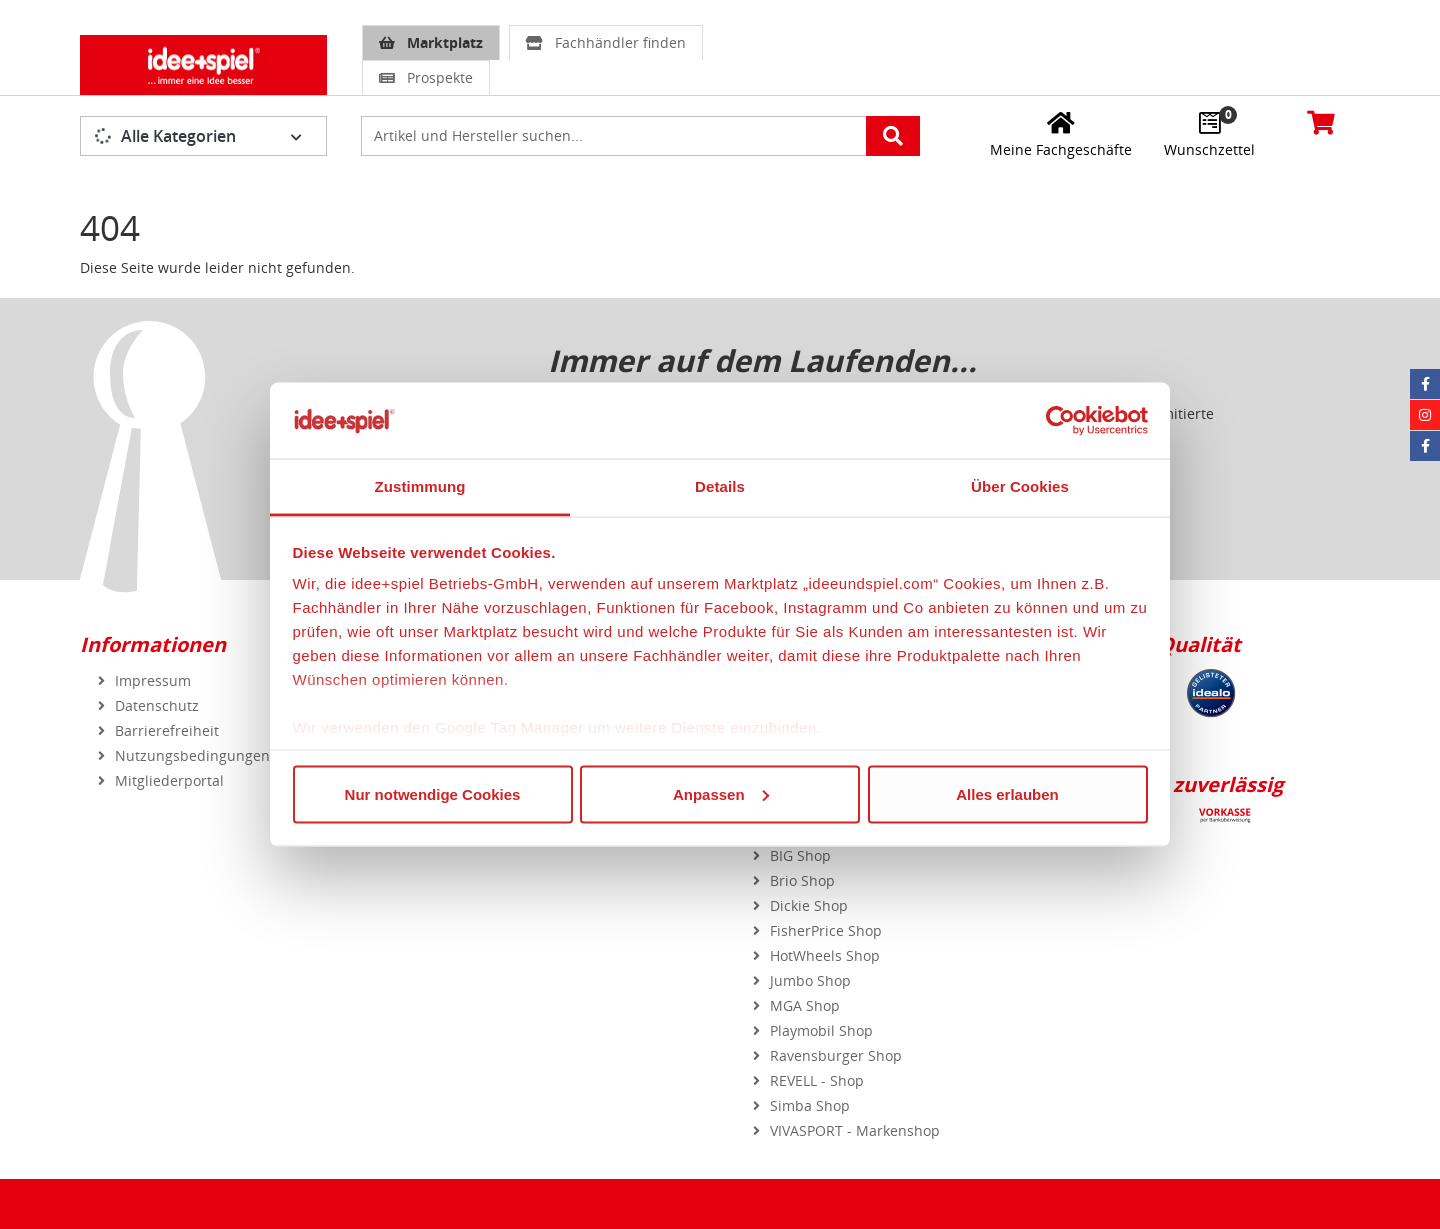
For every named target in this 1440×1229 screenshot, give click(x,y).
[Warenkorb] (1321, 122)
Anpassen (721, 793)
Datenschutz (157, 705)
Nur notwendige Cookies (433, 793)
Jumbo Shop (810, 980)
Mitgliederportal (169, 780)
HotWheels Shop (825, 955)
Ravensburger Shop (836, 1055)
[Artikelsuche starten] (893, 136)
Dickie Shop (809, 905)
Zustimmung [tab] (420, 486)
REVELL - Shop (817, 1080)
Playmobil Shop (821, 1030)
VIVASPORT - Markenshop (855, 1130)
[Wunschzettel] (1209, 134)
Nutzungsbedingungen (192, 755)
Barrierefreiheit (167, 730)
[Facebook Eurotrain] (1425, 446)
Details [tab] (720, 486)
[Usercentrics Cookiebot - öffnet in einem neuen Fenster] (1060, 420)
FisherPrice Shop (826, 930)
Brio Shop (802, 880)
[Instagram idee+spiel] (1425, 415)
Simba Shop (810, 1105)
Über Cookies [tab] (1020, 486)
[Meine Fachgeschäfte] (1061, 134)
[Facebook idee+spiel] (1425, 384)
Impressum (153, 680)
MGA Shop (805, 1005)
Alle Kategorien (166, 136)
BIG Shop (800, 855)
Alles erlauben (1007, 793)
